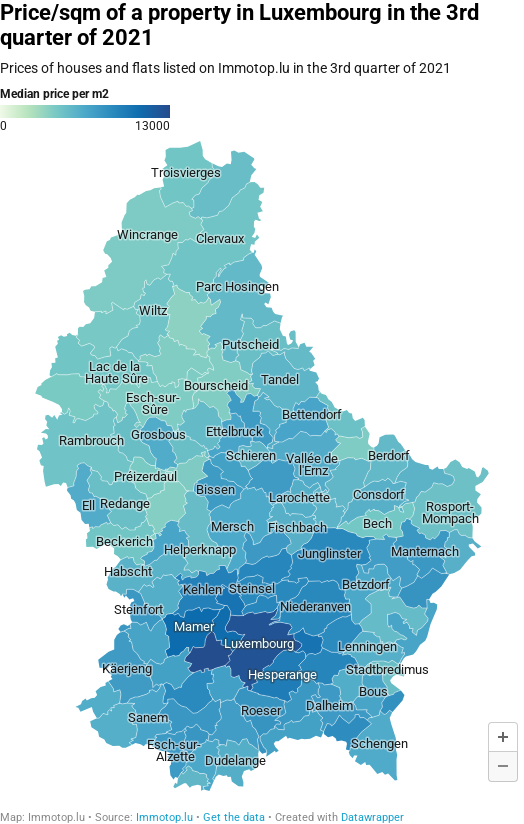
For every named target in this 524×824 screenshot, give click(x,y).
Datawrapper (372, 817)
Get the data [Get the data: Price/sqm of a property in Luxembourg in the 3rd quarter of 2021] (234, 817)
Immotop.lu (164, 817)
